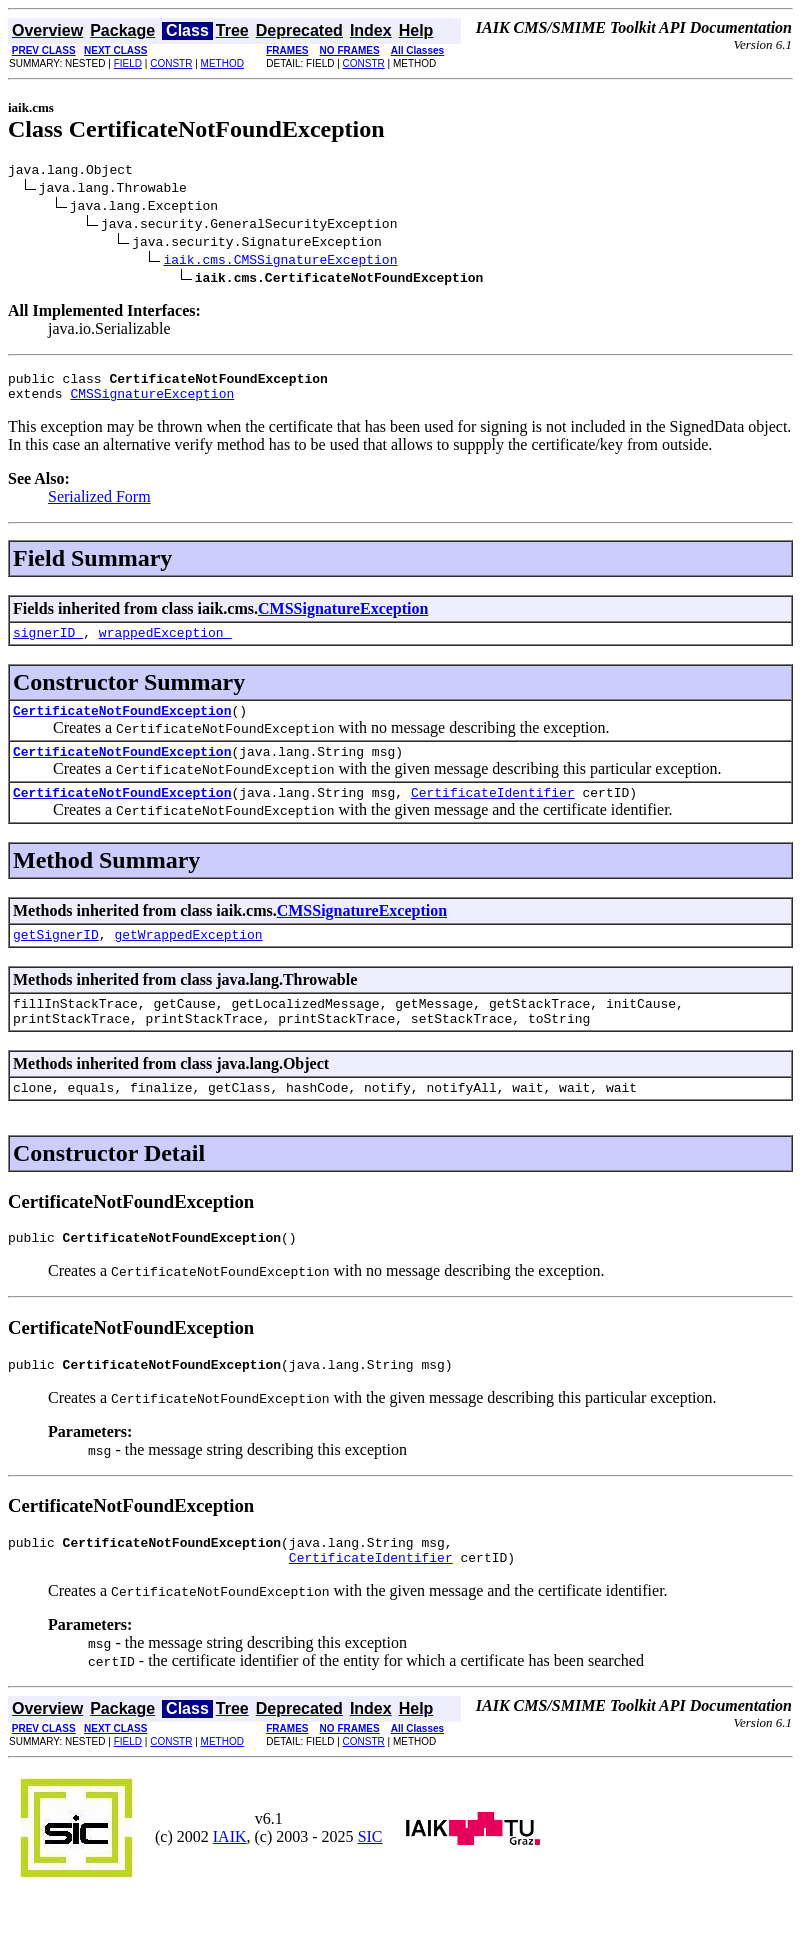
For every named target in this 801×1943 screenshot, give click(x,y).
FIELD (128, 63)
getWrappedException (188, 958)
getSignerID (56, 958)
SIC (370, 1881)
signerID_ (48, 644)
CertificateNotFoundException (122, 725)
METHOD (222, 63)
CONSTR (171, 63)
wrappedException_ (165, 644)
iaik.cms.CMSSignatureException (280, 262)
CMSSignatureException (152, 402)
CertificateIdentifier (493, 813)
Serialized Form (99, 505)
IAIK (230, 1881)
